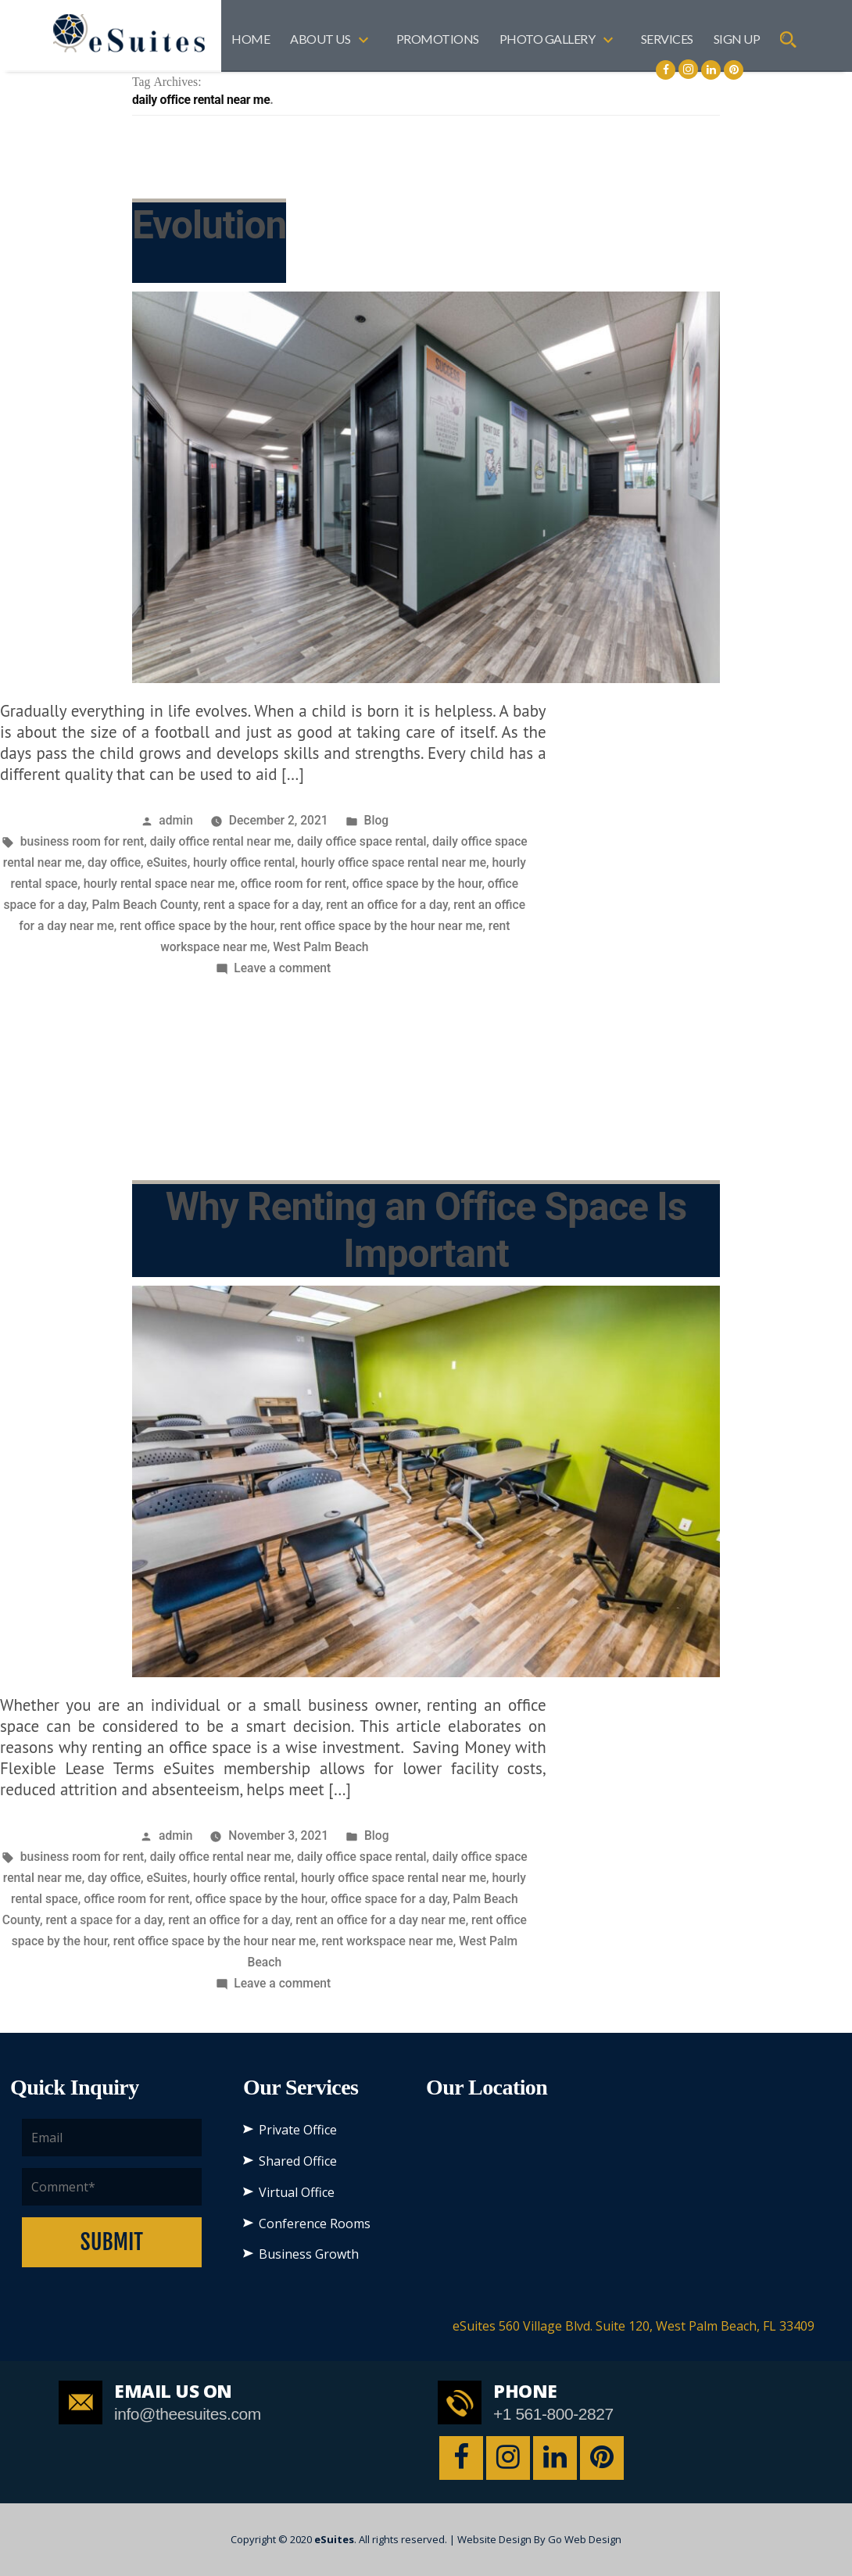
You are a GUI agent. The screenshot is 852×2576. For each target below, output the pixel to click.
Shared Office (298, 2161)
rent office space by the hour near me (381, 925)
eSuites (167, 862)
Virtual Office (297, 2192)
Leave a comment (282, 968)
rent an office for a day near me (380, 1919)
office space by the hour (416, 883)
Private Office (298, 2129)
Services (667, 38)
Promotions (437, 38)
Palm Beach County (144, 904)
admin (176, 820)
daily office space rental (362, 841)
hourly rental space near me (159, 883)
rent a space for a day (261, 904)
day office (114, 862)
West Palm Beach (320, 946)
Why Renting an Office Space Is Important (426, 1229)
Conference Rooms (315, 2223)
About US (320, 38)
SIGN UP (737, 38)
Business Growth (309, 2254)
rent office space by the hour (197, 925)
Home (250, 38)
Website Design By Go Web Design (539, 2539)
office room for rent (293, 883)
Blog (376, 820)
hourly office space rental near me (393, 862)
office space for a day (389, 1898)
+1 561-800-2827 (553, 2414)
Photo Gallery (547, 38)
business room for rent (82, 841)
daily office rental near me (221, 841)
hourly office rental (244, 862)
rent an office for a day (387, 904)
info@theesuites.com (187, 2414)
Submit (112, 2242)
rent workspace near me (387, 1941)
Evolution (209, 225)
